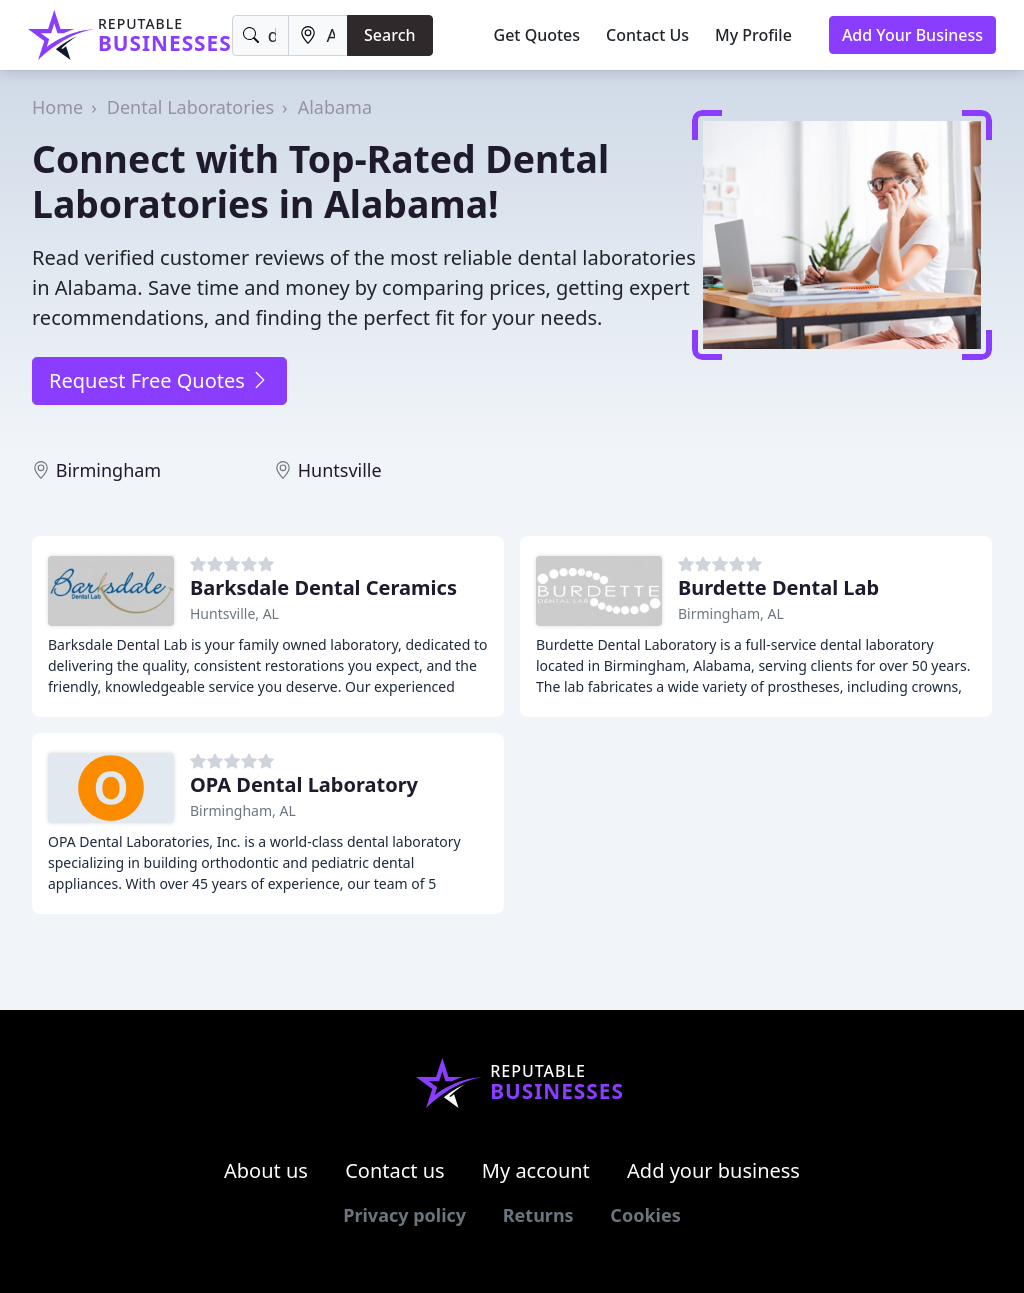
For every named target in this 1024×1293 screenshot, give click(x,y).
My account (536, 1170)
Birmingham (109, 470)
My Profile (753, 35)
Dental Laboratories (190, 107)
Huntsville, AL (234, 613)
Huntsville (340, 470)
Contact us (395, 1170)
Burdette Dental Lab (778, 587)
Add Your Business (912, 35)
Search (389, 35)
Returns (538, 1215)
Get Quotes (537, 35)
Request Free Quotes (159, 380)
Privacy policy (404, 1215)
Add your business (713, 1170)
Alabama (335, 107)
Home (57, 107)
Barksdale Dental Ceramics (323, 587)
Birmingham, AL (731, 613)
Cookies (645, 1215)
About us (266, 1170)
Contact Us (647, 35)
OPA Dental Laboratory (304, 784)
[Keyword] (261, 35)
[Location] (318, 35)
